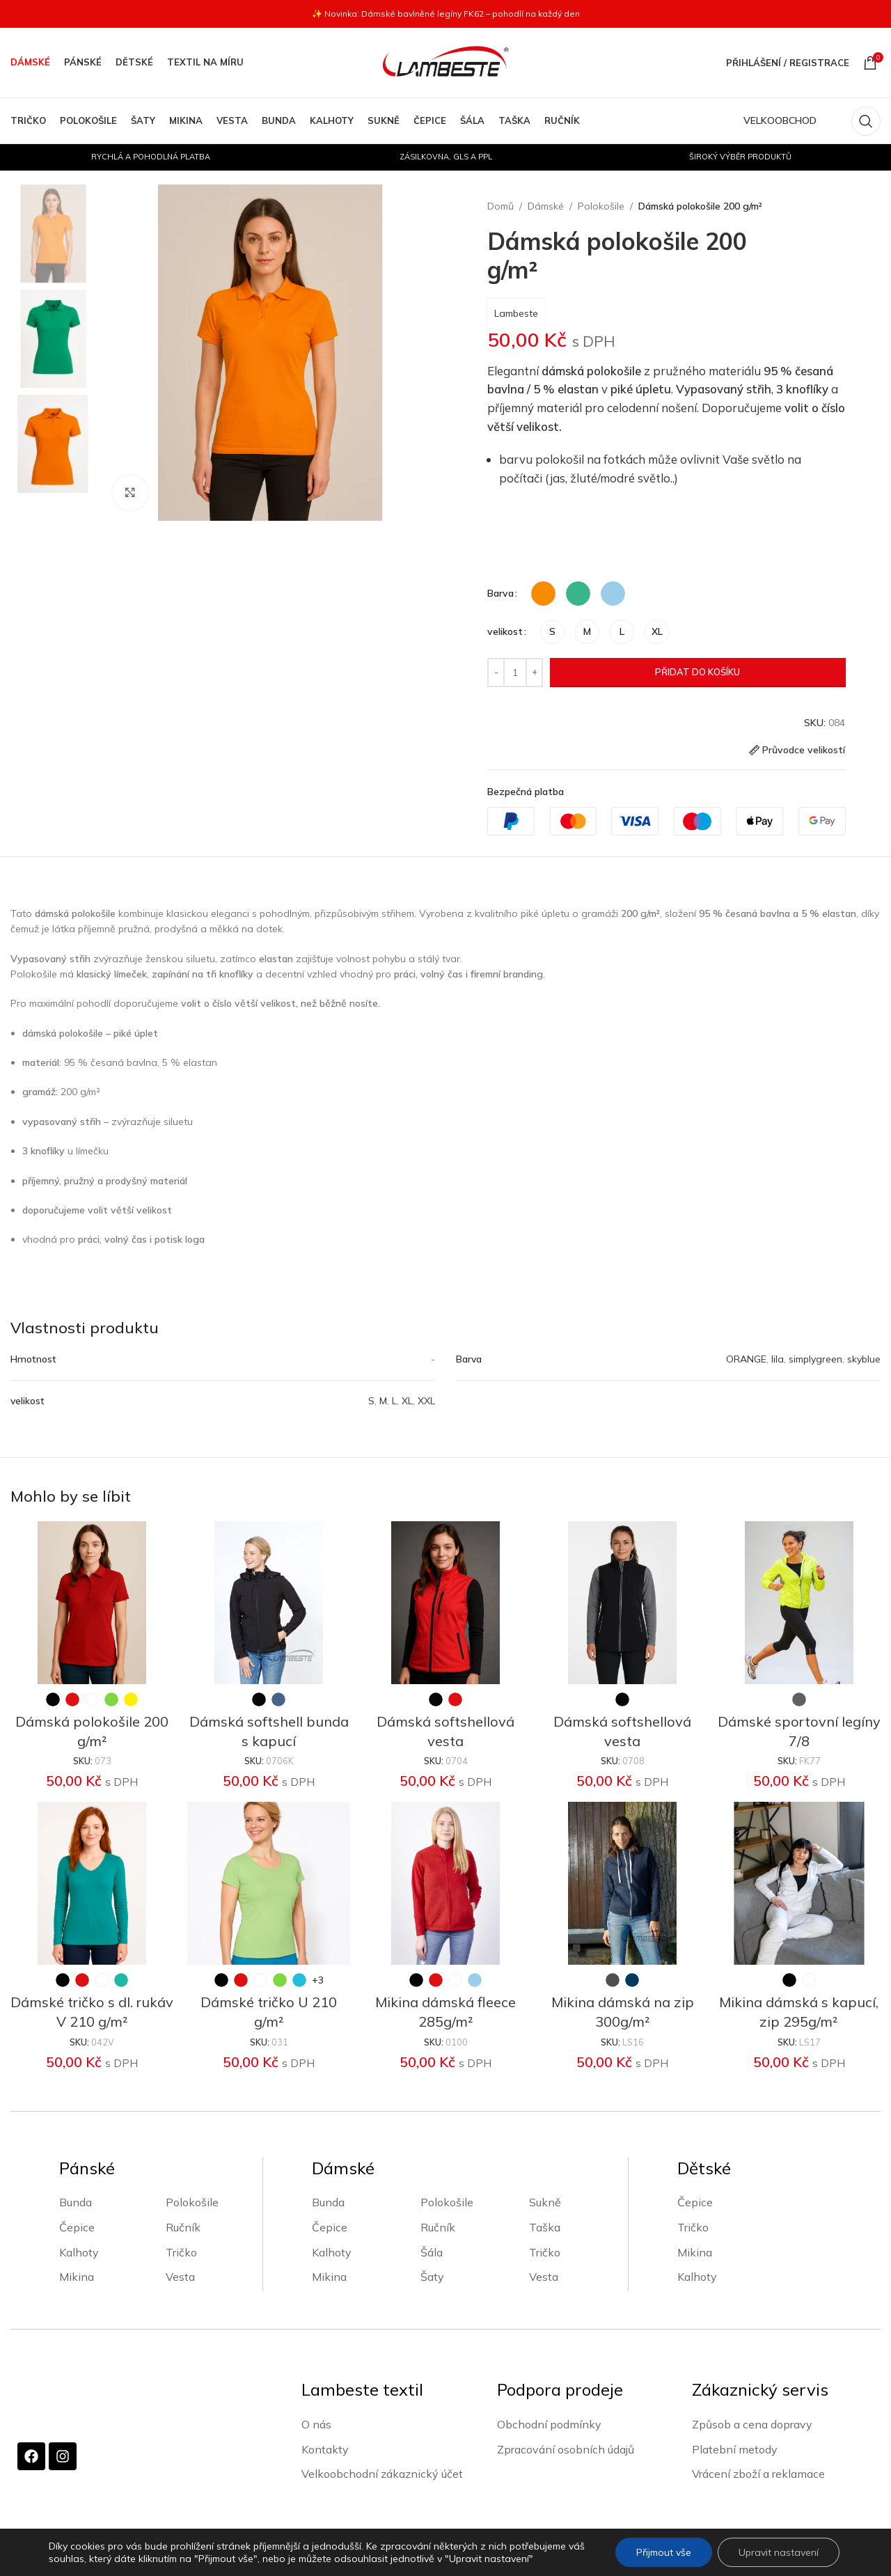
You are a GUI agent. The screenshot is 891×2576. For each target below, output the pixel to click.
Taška (544, 2227)
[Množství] (515, 672)
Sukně (545, 2202)
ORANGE (746, 1359)
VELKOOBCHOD (780, 120)
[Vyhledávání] (866, 121)
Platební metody (735, 2449)
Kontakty (325, 2449)
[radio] (543, 593)
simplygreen (815, 1359)
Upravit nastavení (779, 2552)
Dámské (546, 206)
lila (777, 1359)
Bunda (75, 2202)
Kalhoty (79, 2252)
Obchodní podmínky (549, 2424)
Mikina (76, 2277)
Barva (500, 593)
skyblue (864, 1359)
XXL (426, 1401)
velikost (505, 631)
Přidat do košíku (697, 671)
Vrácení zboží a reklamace (758, 2474)
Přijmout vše (663, 2552)
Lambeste (516, 313)
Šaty (432, 2277)
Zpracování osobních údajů (565, 2449)
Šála (431, 2252)
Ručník (183, 2227)
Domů (500, 206)
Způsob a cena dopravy (752, 2424)
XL (407, 1401)
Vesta (180, 2277)
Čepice (77, 2227)
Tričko (181, 2252)
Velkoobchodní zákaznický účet (382, 2474)
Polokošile (601, 206)
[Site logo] (445, 62)
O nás (316, 2424)
